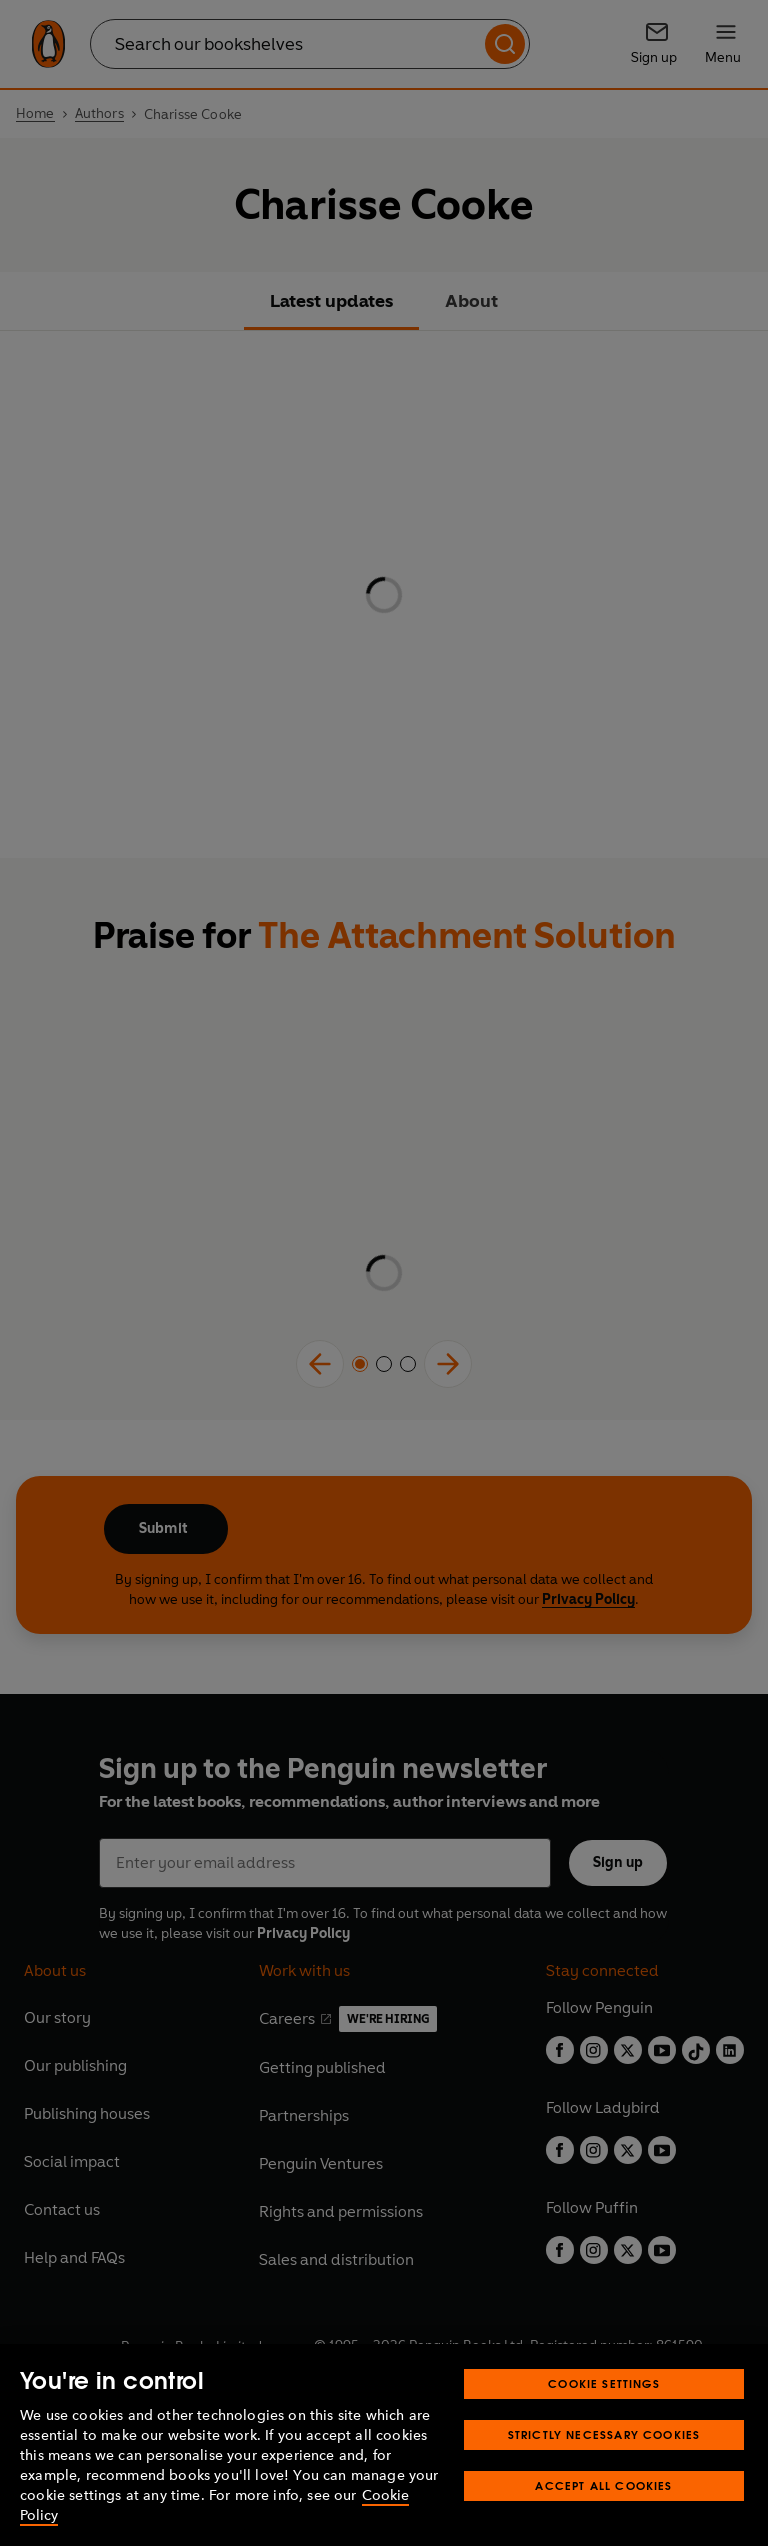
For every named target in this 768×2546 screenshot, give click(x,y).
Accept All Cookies (603, 2485)
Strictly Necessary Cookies (604, 2434)
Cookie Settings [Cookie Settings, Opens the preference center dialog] (604, 2383)
